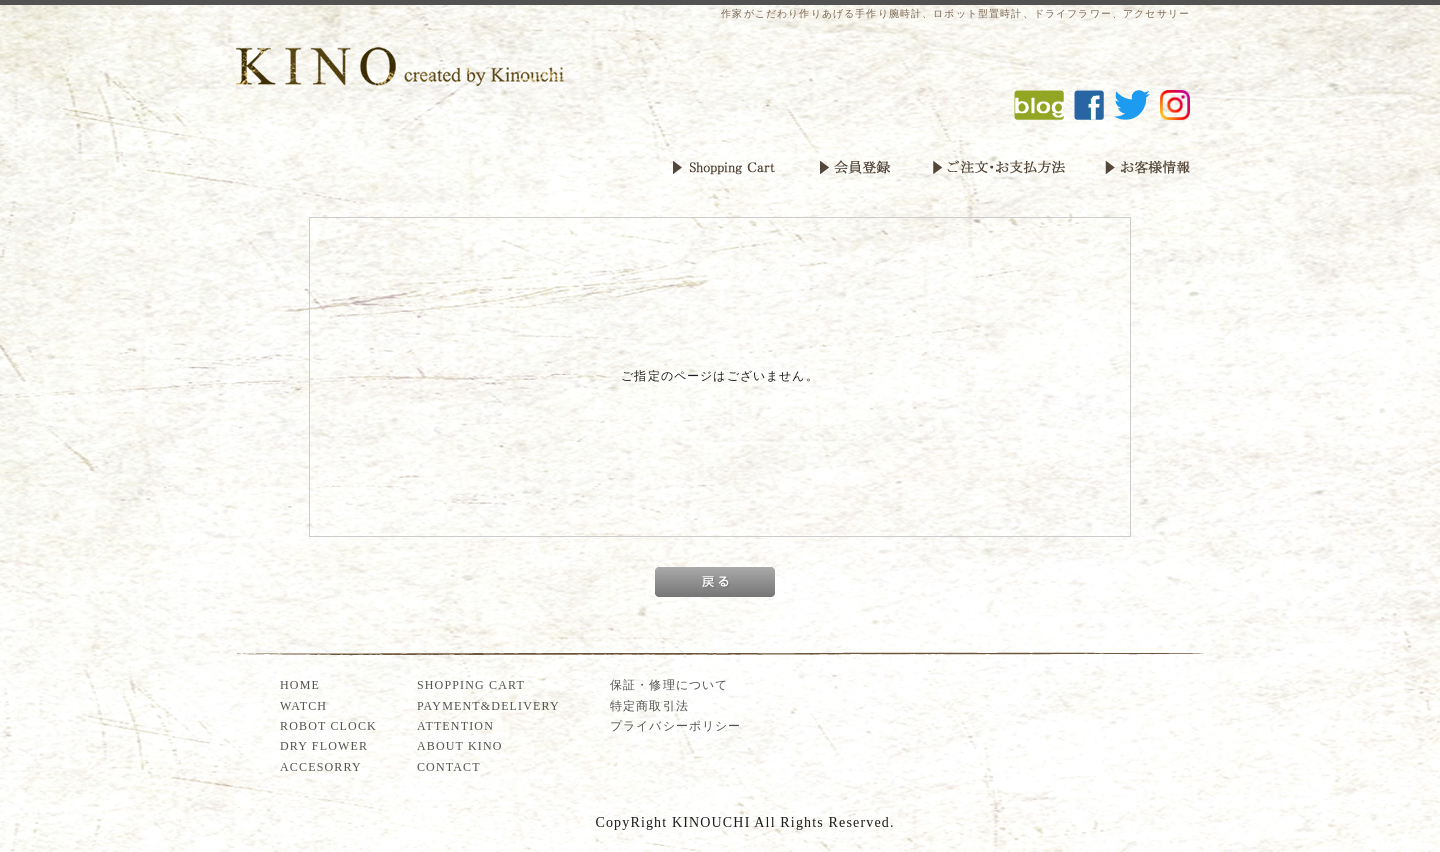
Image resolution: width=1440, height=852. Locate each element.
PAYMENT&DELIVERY (488, 706)
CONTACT (449, 767)
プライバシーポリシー (676, 726)
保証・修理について (669, 685)
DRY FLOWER (324, 746)
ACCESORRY (321, 767)
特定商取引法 (649, 706)
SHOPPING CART (471, 685)
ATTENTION (455, 726)
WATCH (303, 706)
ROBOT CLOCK (328, 726)
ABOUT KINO (460, 746)
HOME (300, 685)
